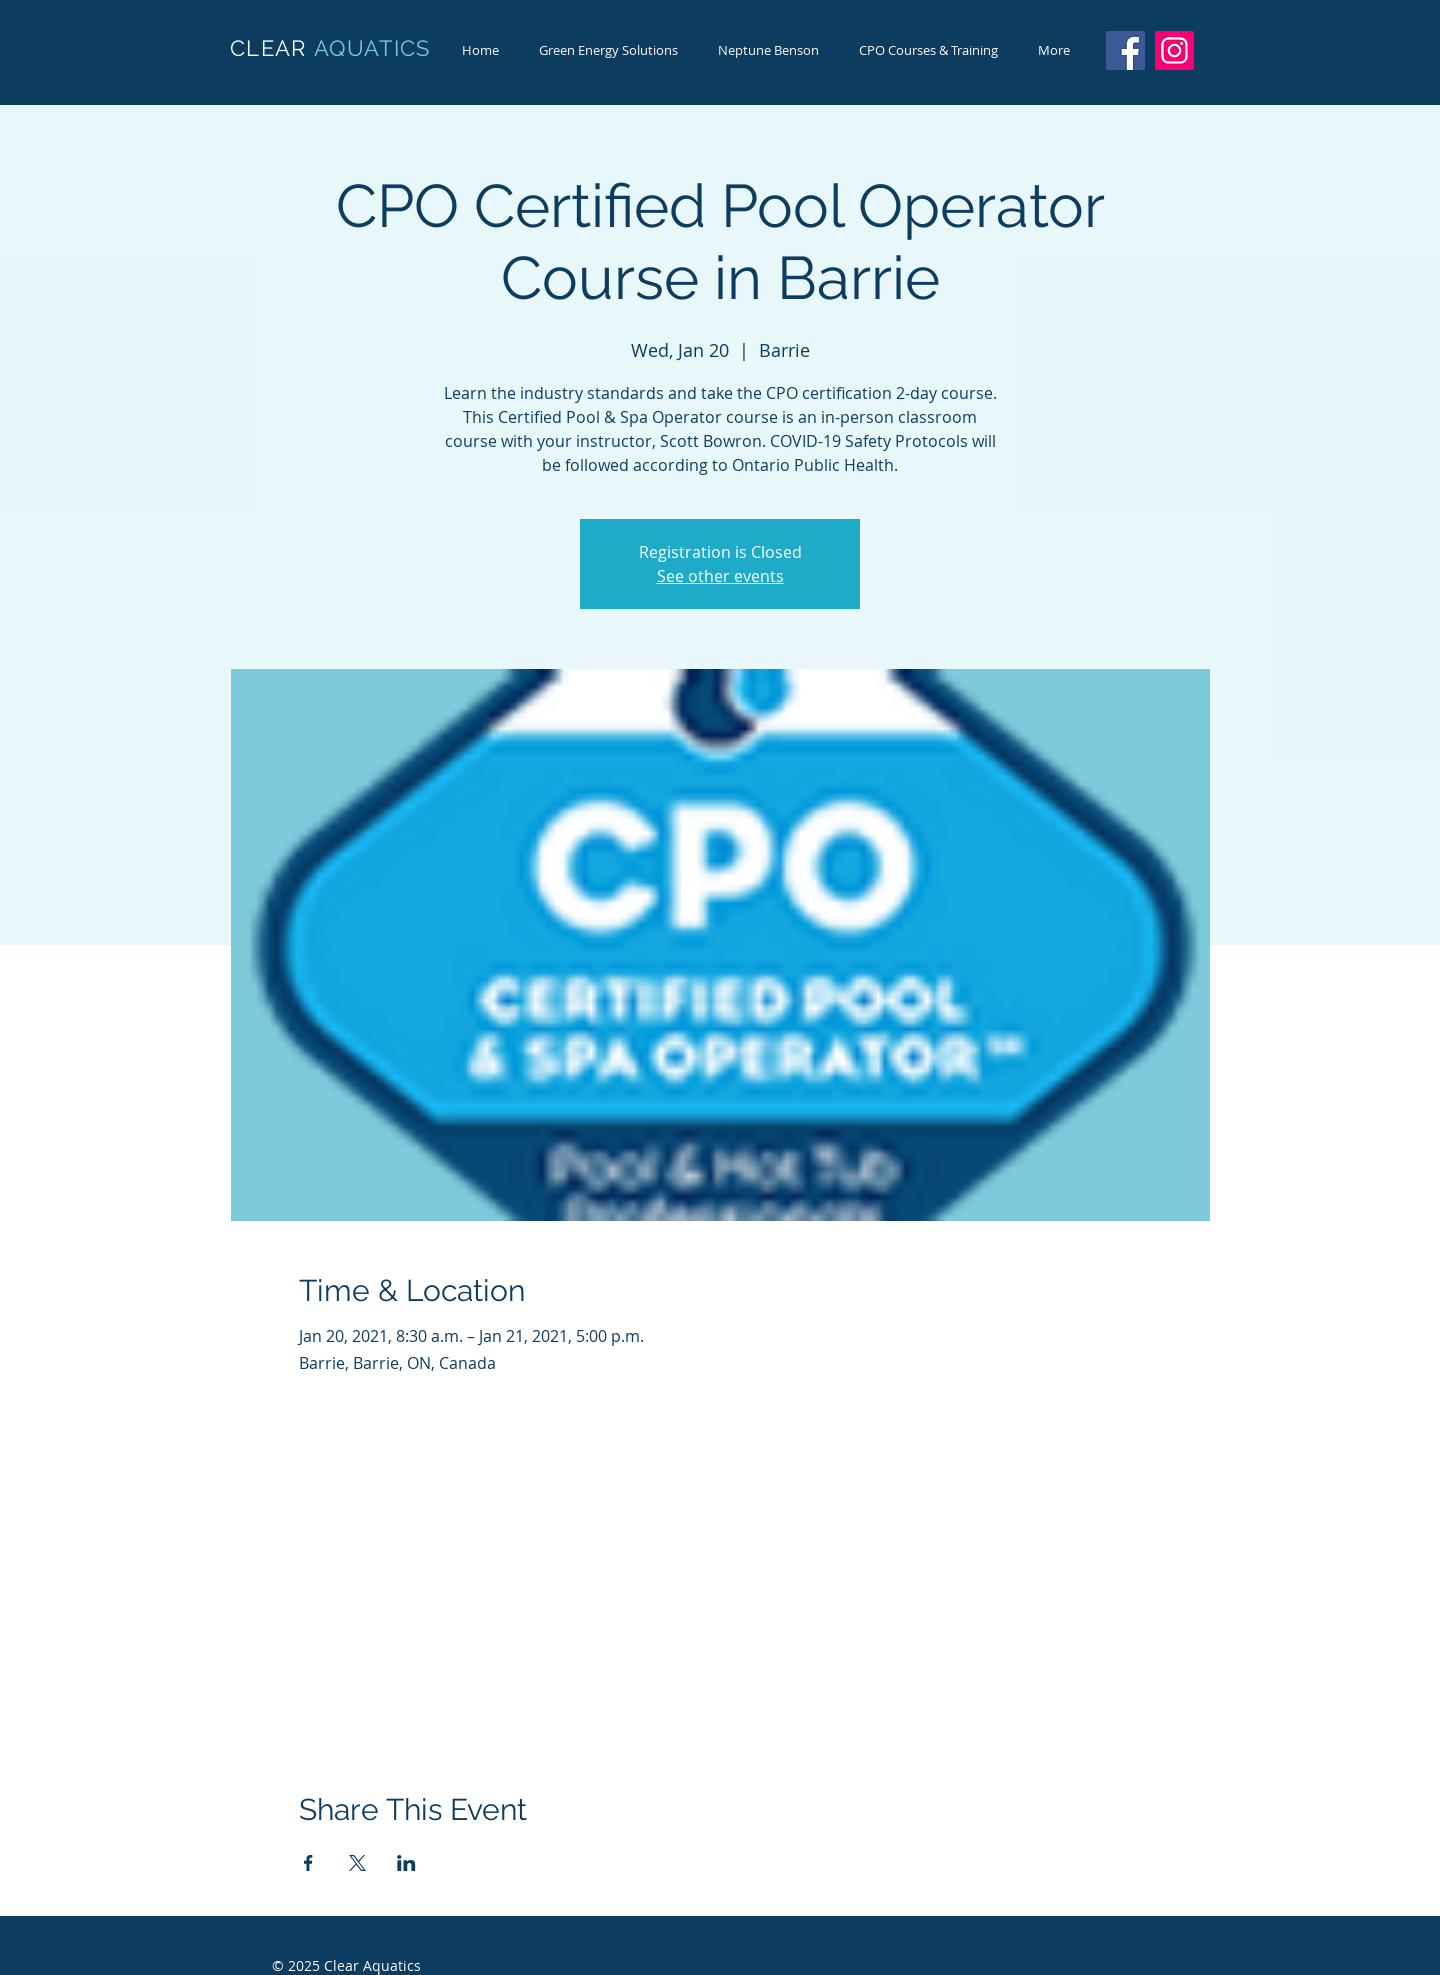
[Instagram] (1174, 50)
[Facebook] (1125, 50)
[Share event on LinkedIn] (406, 1863)
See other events (720, 576)
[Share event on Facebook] (308, 1863)
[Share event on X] (357, 1863)
